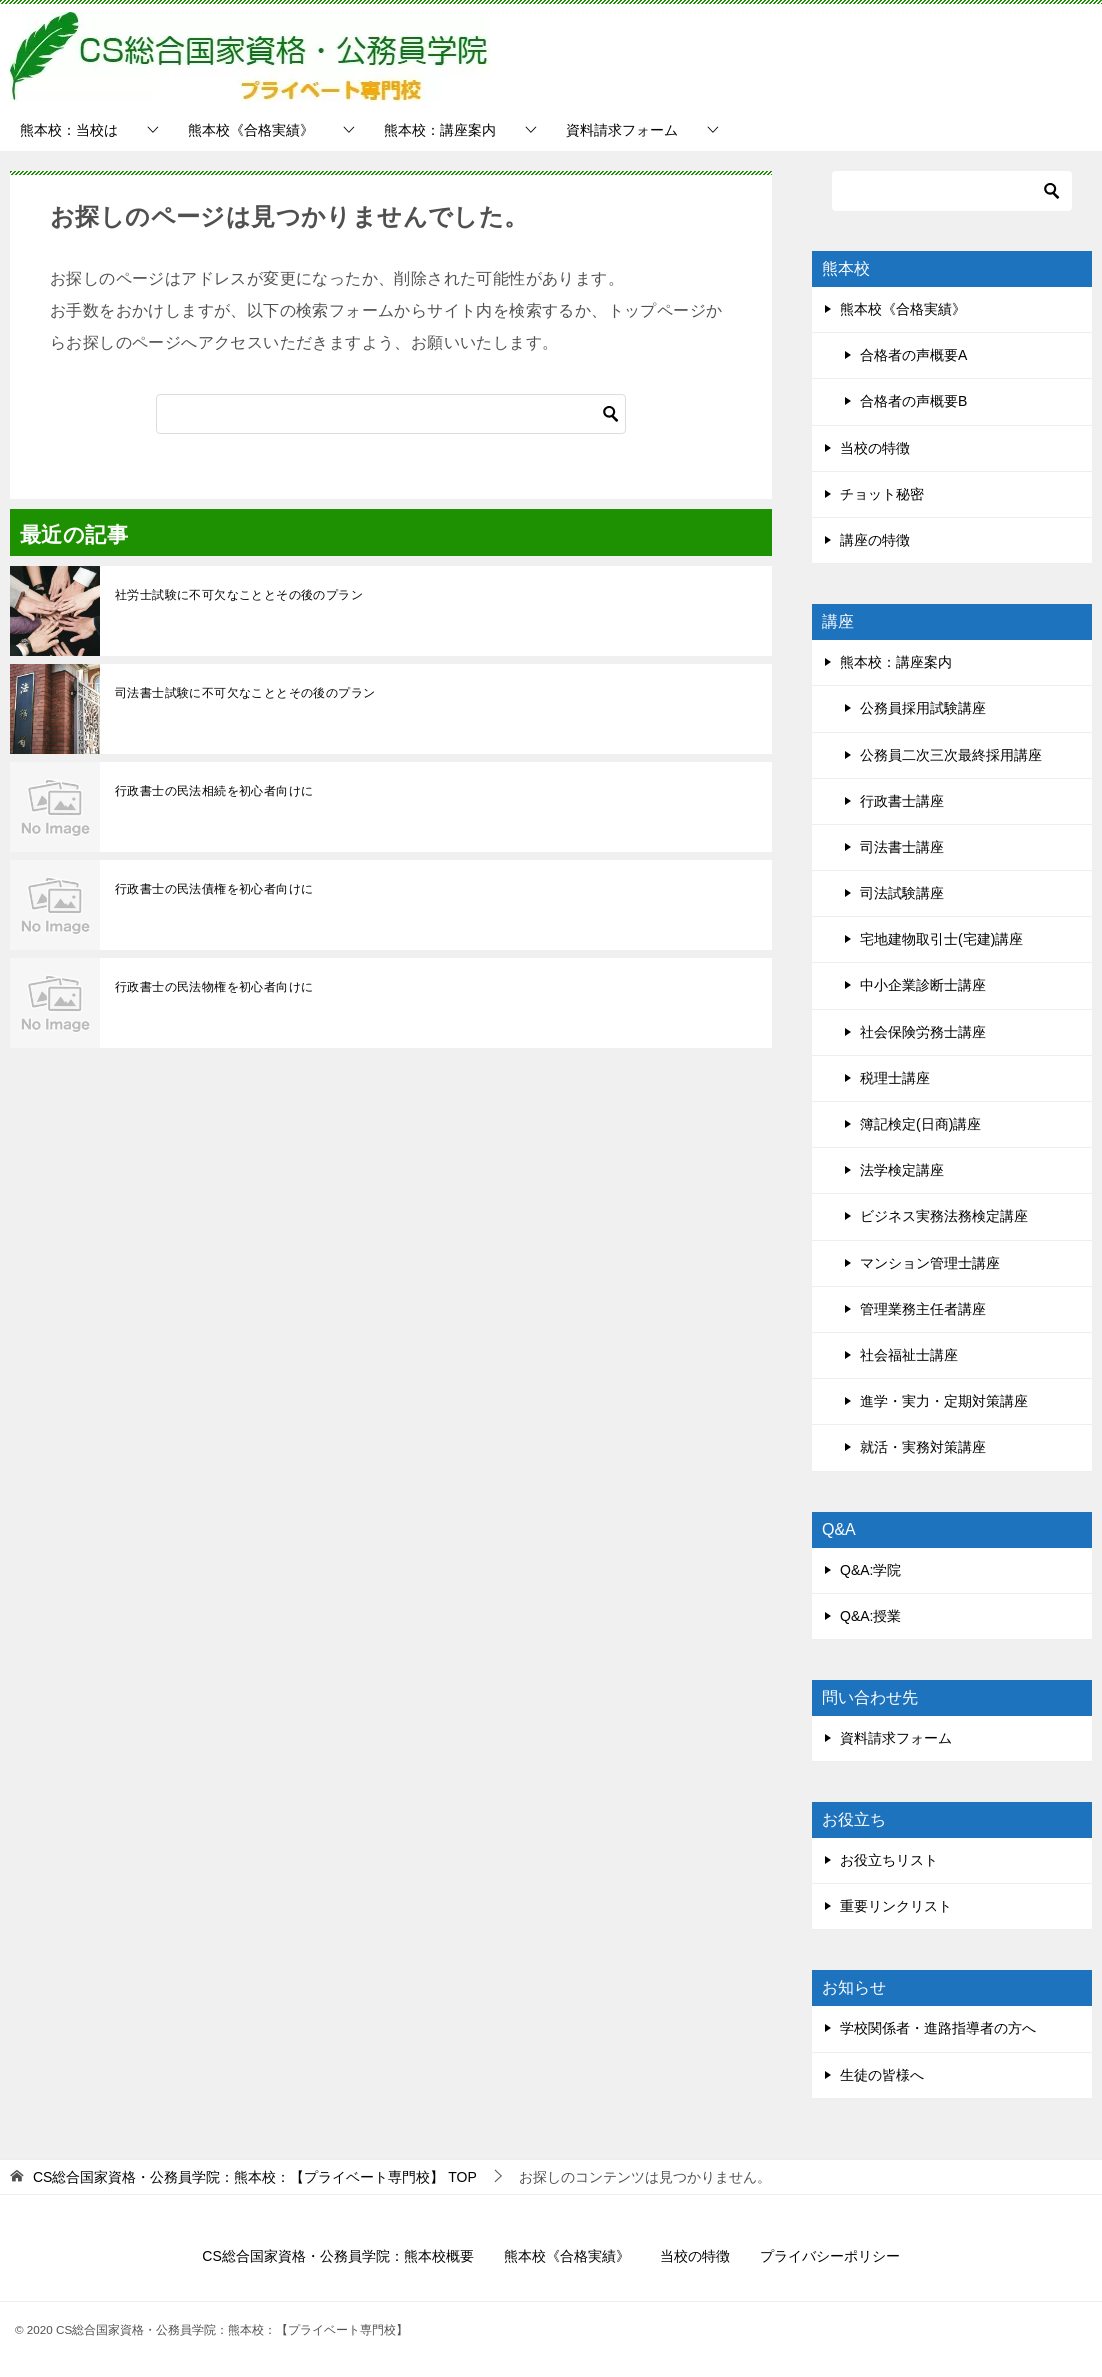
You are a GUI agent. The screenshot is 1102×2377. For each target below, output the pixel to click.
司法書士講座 (902, 847)
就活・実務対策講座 (923, 1447)
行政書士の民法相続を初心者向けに (214, 791)
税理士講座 (895, 1078)
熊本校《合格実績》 (251, 130)
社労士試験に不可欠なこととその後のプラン (239, 595)
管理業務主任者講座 (923, 1309)
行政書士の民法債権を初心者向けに (214, 889)
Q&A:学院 (870, 1570)
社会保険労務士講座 (923, 1032)
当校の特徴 (875, 448)
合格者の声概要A (913, 355)
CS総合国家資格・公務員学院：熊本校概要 (337, 2256)
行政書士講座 (902, 801)
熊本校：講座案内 (440, 130)
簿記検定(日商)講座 (920, 1124)
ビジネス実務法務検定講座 (944, 1216)
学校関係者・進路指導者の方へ (938, 2028)
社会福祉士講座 (909, 1355)
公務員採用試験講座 (923, 708)
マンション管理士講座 (930, 1263)
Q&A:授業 (870, 1616)
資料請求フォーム (622, 130)
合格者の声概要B (913, 401)
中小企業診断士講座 (923, 985)
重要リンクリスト (896, 1906)
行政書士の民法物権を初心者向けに (214, 987)
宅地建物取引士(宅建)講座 (941, 939)
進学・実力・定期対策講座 (944, 1401)
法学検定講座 (902, 1170)
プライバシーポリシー (830, 2256)
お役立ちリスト (889, 1860)
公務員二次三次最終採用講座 (951, 755)
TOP (255, 2177)
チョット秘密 (882, 494)
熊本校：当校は (69, 130)
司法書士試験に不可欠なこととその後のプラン (245, 693)
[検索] (391, 414)
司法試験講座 (902, 893)
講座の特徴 (875, 540)
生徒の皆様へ (882, 2075)
